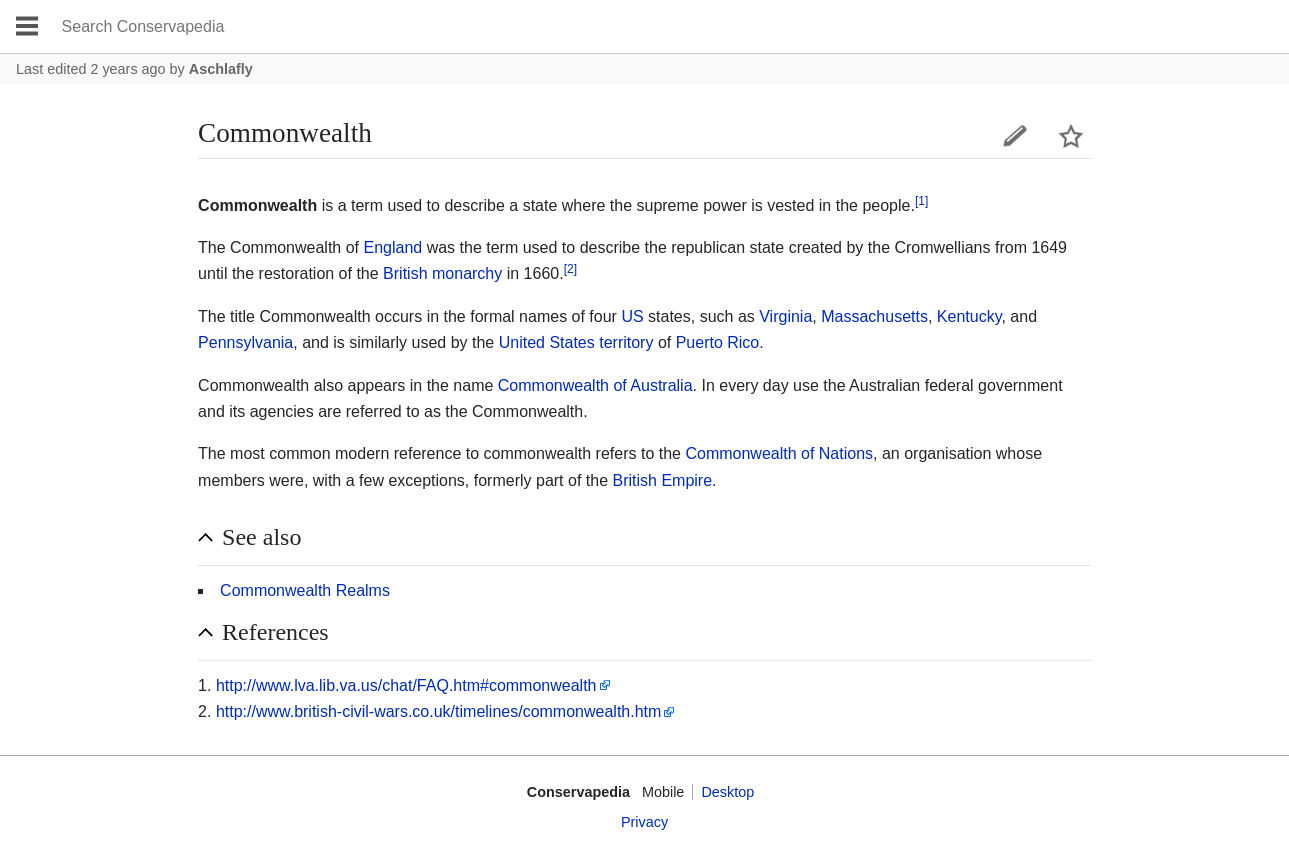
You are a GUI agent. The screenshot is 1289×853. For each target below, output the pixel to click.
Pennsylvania (245, 342)
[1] (921, 200)
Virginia (785, 316)
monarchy (467, 273)
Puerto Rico (718, 342)
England (393, 247)
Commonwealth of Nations (779, 453)
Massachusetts (874, 316)
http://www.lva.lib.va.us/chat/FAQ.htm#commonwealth (406, 685)
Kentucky (969, 316)
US (632, 316)
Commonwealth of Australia (595, 385)
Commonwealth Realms (305, 590)
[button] (644, 538)
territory (626, 342)
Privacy (644, 822)
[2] (570, 269)
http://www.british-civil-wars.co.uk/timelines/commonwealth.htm (438, 711)
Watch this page (1071, 136)
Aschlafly (221, 69)
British (405, 273)
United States (547, 342)
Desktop (727, 792)
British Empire (662, 480)
